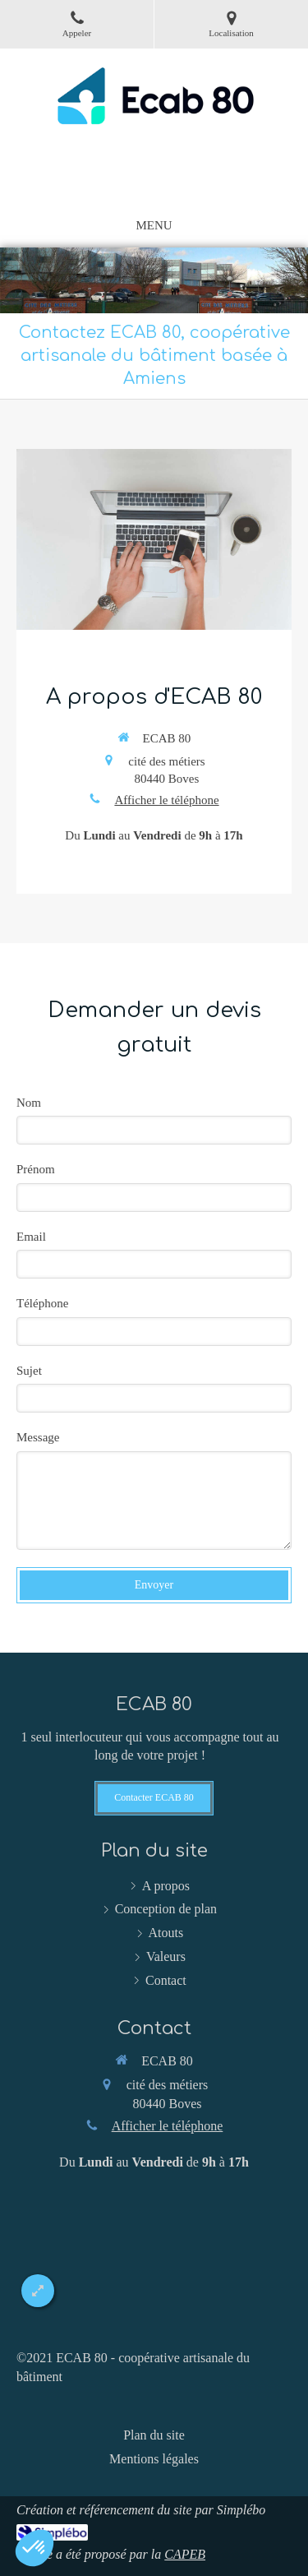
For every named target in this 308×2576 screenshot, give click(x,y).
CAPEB (184, 2554)
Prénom (35, 1169)
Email (31, 1236)
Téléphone (42, 1303)
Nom (28, 1102)
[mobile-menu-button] (154, 225)
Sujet (29, 1370)
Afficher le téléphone (166, 800)
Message (38, 1437)
